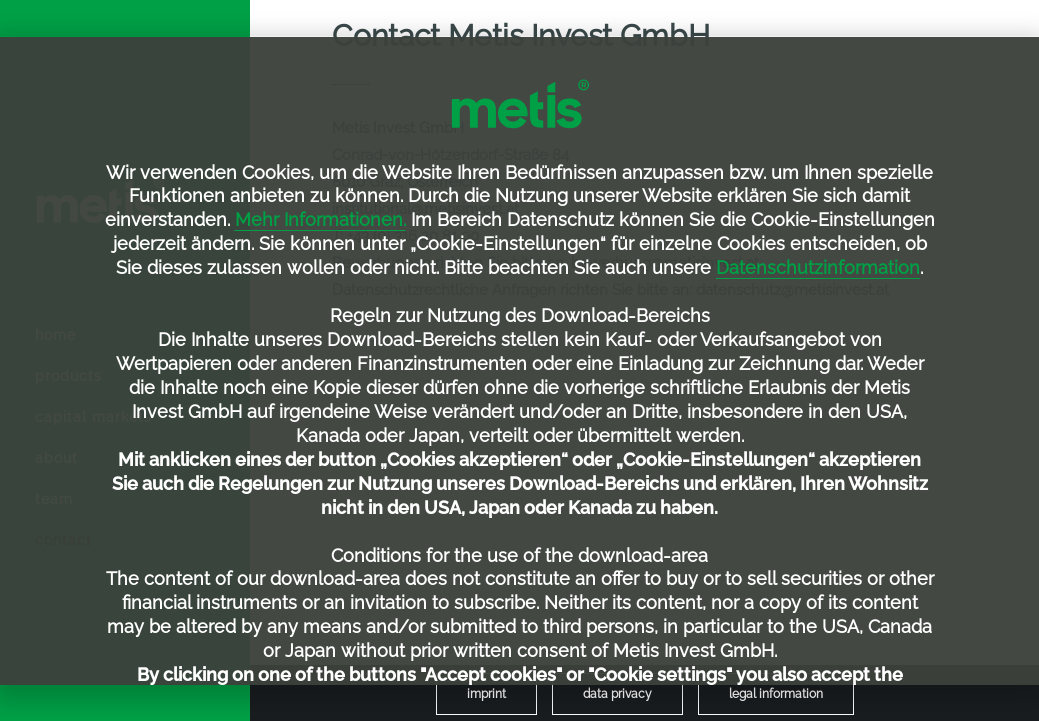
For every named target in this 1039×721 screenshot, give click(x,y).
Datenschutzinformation (818, 267)
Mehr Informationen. (320, 219)
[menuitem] (486, 694)
